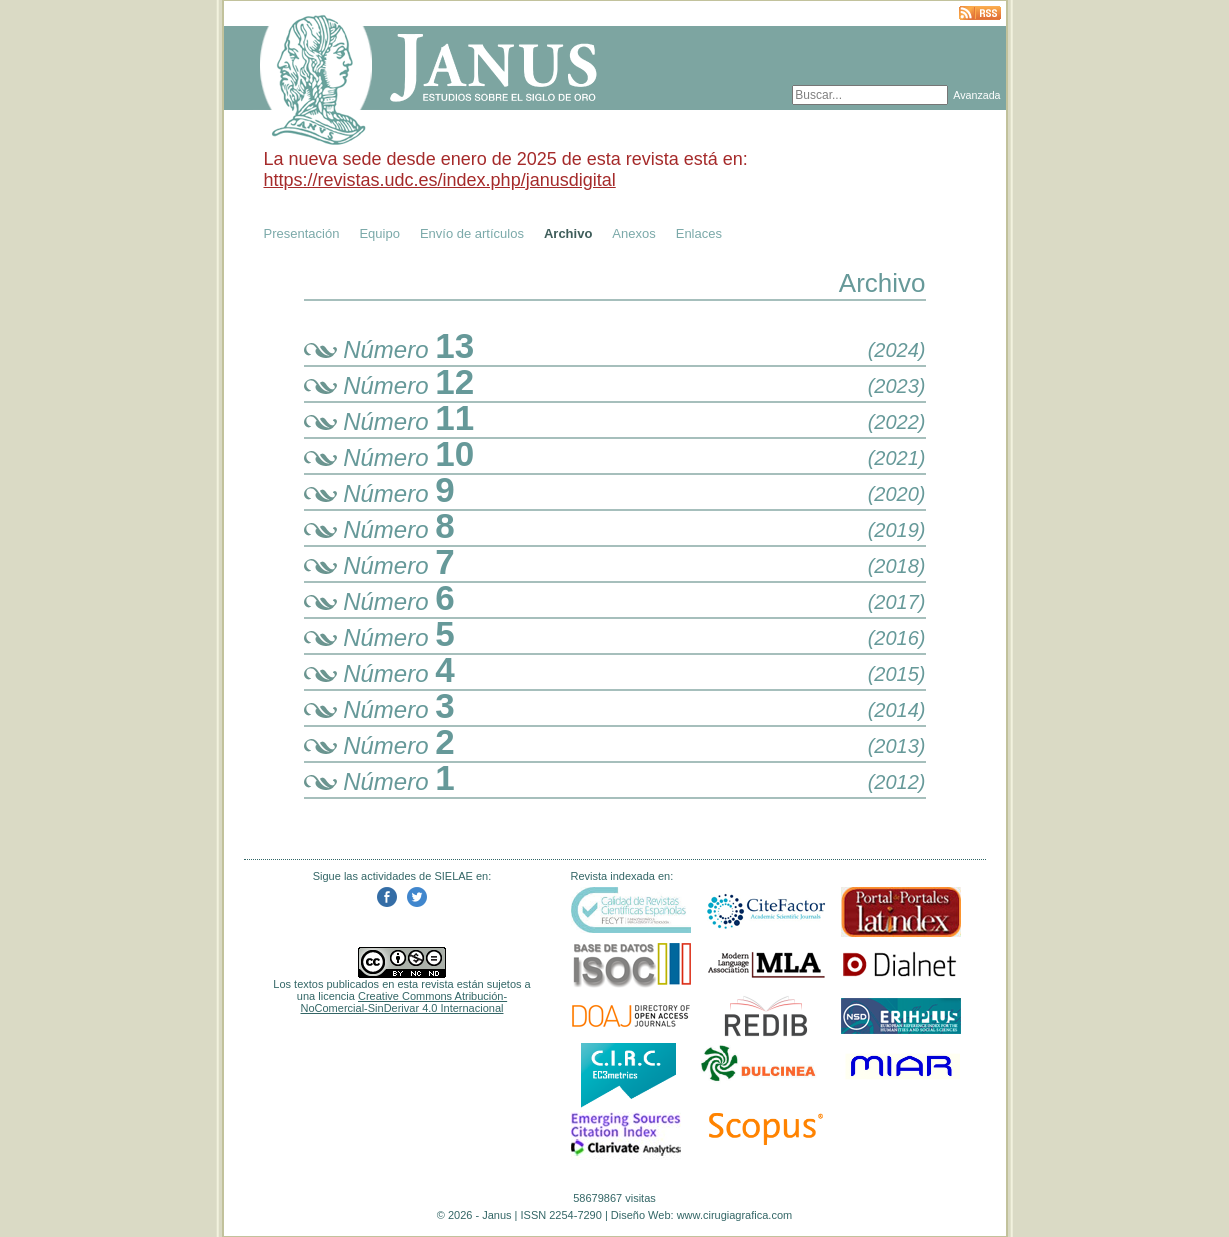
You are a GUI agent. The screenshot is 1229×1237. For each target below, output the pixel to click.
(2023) (897, 386)
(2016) (897, 638)
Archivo (568, 233)
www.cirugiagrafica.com (735, 1215)
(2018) (897, 566)
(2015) (897, 674)
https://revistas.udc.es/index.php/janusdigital (440, 180)
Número (389, 349)
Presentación (302, 233)
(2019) (897, 530)
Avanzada (976, 95)
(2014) (897, 710)
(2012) (897, 782)
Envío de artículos (472, 233)
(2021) (897, 458)
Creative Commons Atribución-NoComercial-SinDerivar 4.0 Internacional (404, 1002)
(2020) (897, 494)
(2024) (897, 350)
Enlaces (699, 233)
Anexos (633, 233)
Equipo (379, 233)
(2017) (897, 602)
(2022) (897, 422)
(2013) (897, 746)
